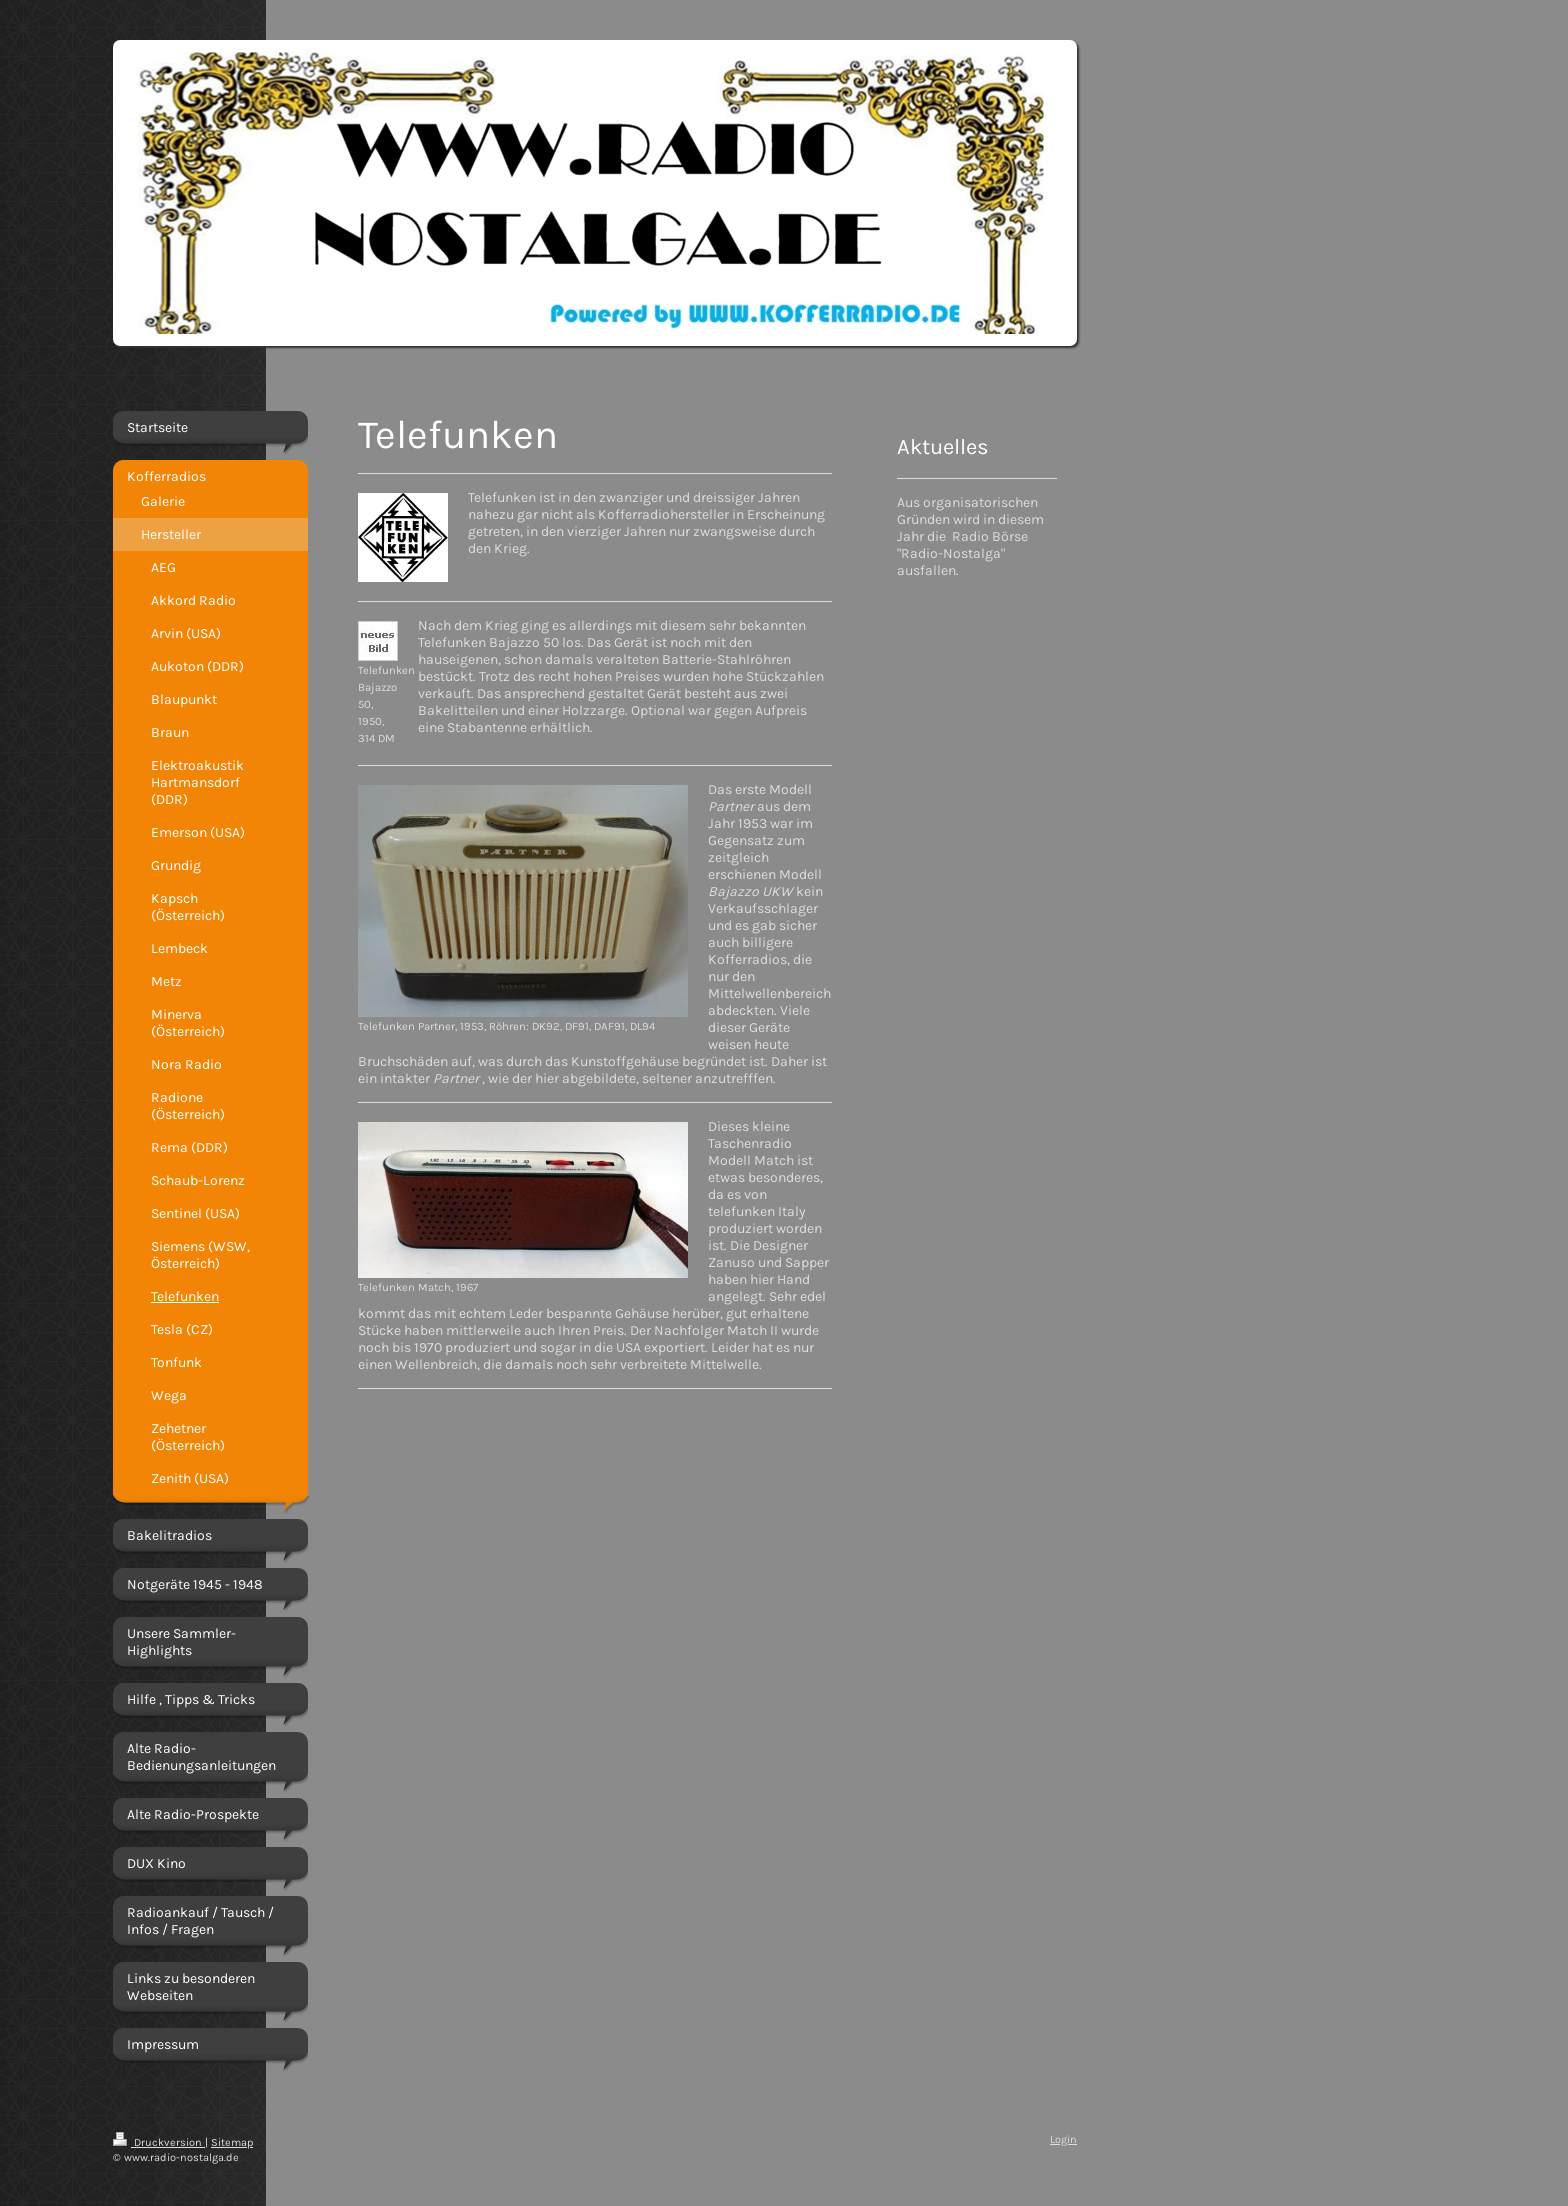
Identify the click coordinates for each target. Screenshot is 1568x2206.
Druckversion (159, 2142)
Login (1063, 2139)
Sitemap (232, 2142)
